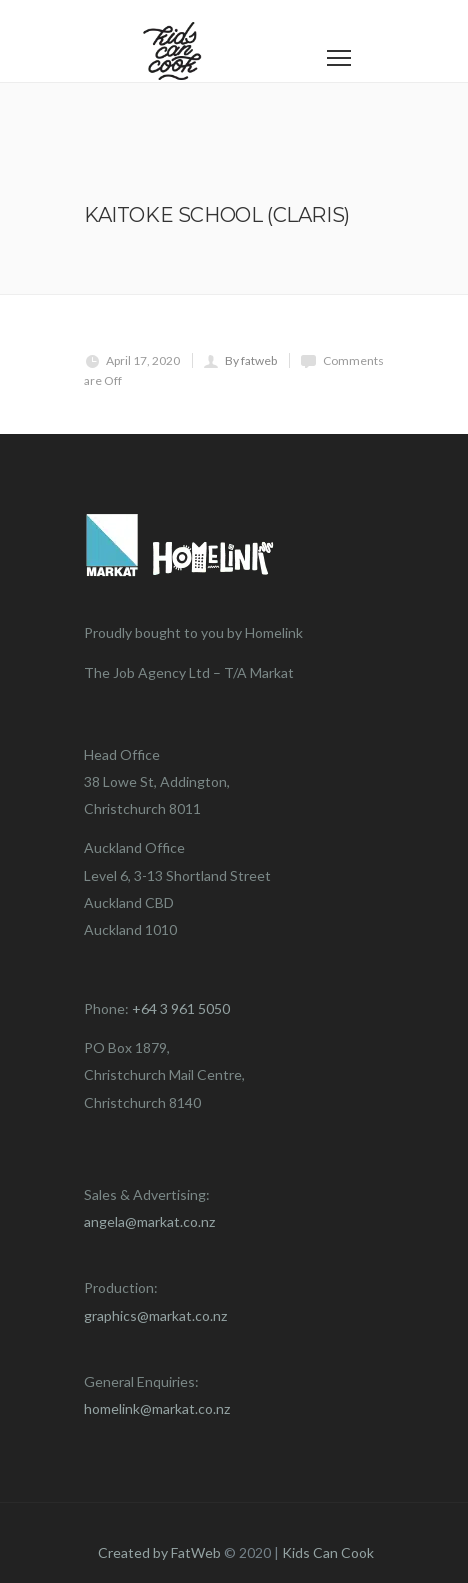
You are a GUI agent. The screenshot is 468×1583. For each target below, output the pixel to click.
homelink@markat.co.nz (157, 1408)
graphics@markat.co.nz (155, 1315)
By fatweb (251, 360)
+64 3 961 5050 (181, 1008)
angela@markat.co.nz (149, 1221)
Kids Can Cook (328, 1552)
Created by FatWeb (159, 1552)
